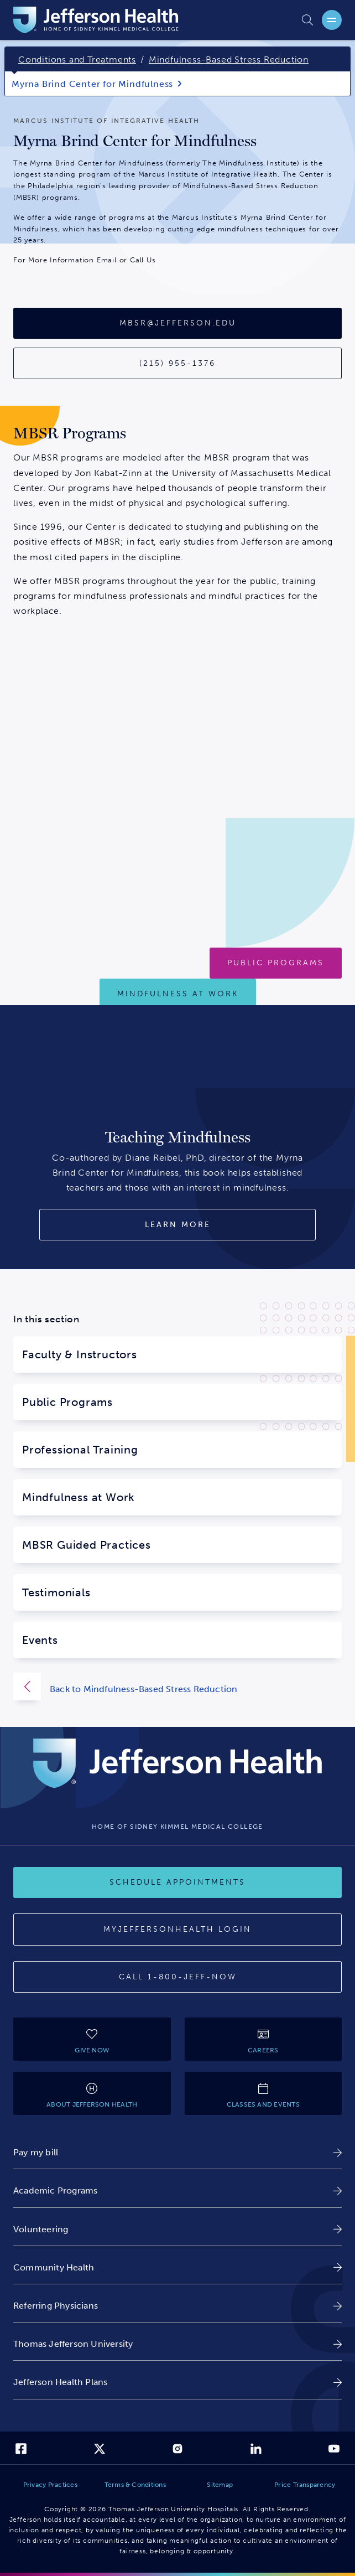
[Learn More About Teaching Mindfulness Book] (177, 1225)
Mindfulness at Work (78, 1497)
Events (40, 1640)
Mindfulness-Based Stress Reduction (229, 59)
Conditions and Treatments (77, 59)
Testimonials (56, 1592)
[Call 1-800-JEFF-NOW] (177, 1977)
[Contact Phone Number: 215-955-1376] (177, 364)
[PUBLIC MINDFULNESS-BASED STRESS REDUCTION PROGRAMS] (276, 963)
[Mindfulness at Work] (178, 994)
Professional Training (80, 1449)
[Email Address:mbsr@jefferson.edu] (177, 323)
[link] (177, 2152)
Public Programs (67, 1402)
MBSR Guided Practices (86, 1544)
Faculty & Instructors (79, 1354)
